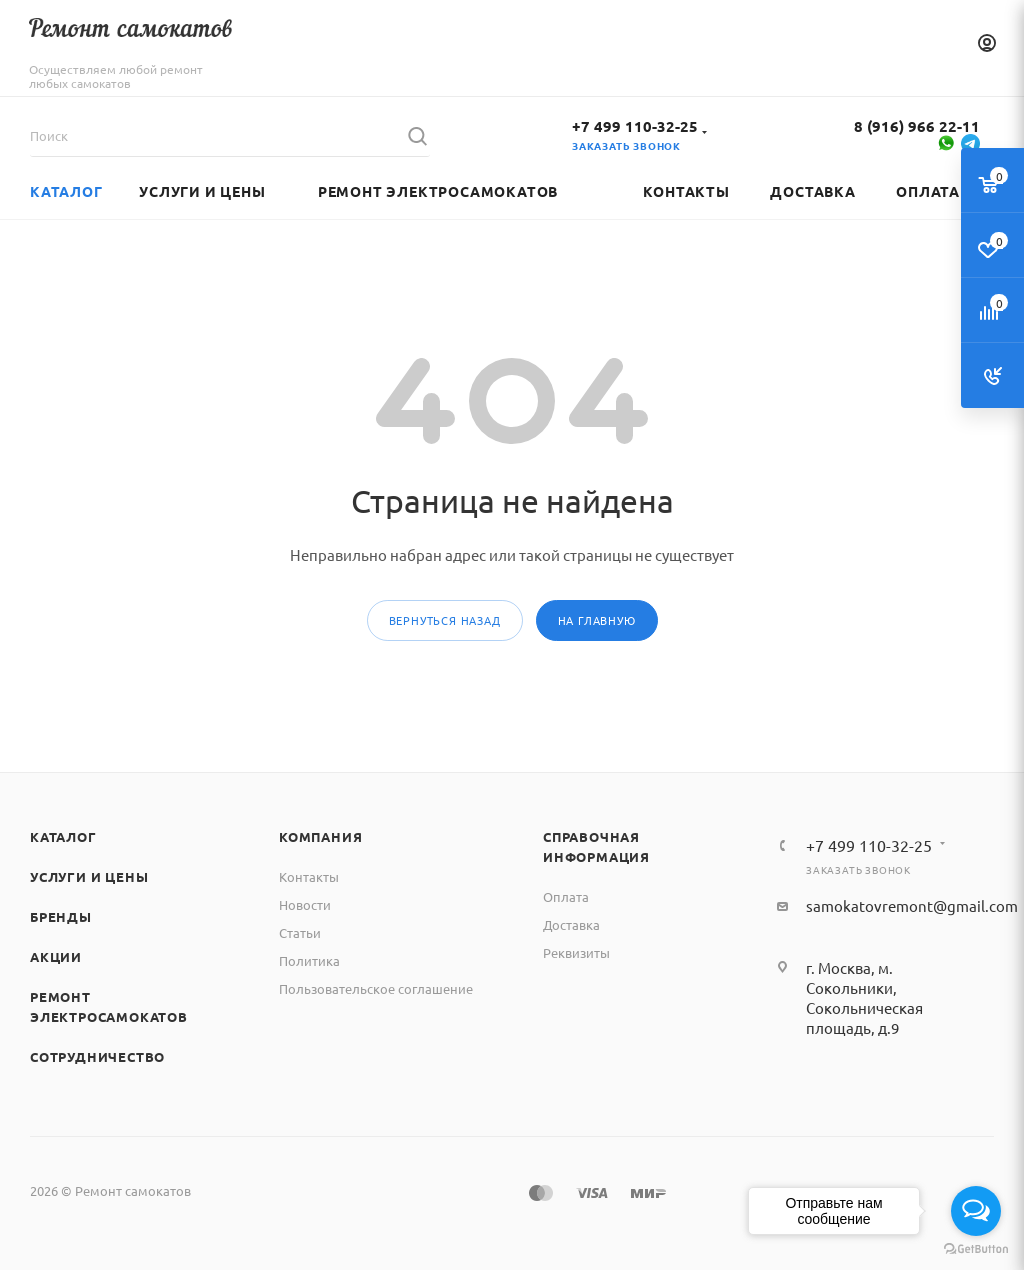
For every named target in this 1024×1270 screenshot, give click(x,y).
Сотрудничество (97, 1056)
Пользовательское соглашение (376, 988)
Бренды (61, 916)
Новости (305, 904)
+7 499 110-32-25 (635, 126)
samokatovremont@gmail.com (912, 905)
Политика (309, 960)
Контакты (309, 876)
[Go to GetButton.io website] (976, 1249)
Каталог (63, 836)
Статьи (300, 932)
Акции (56, 956)
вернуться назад (445, 620)
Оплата (566, 896)
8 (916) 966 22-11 (917, 126)
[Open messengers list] (976, 1211)
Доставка (571, 924)
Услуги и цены (89, 876)
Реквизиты (576, 952)
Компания (320, 836)
